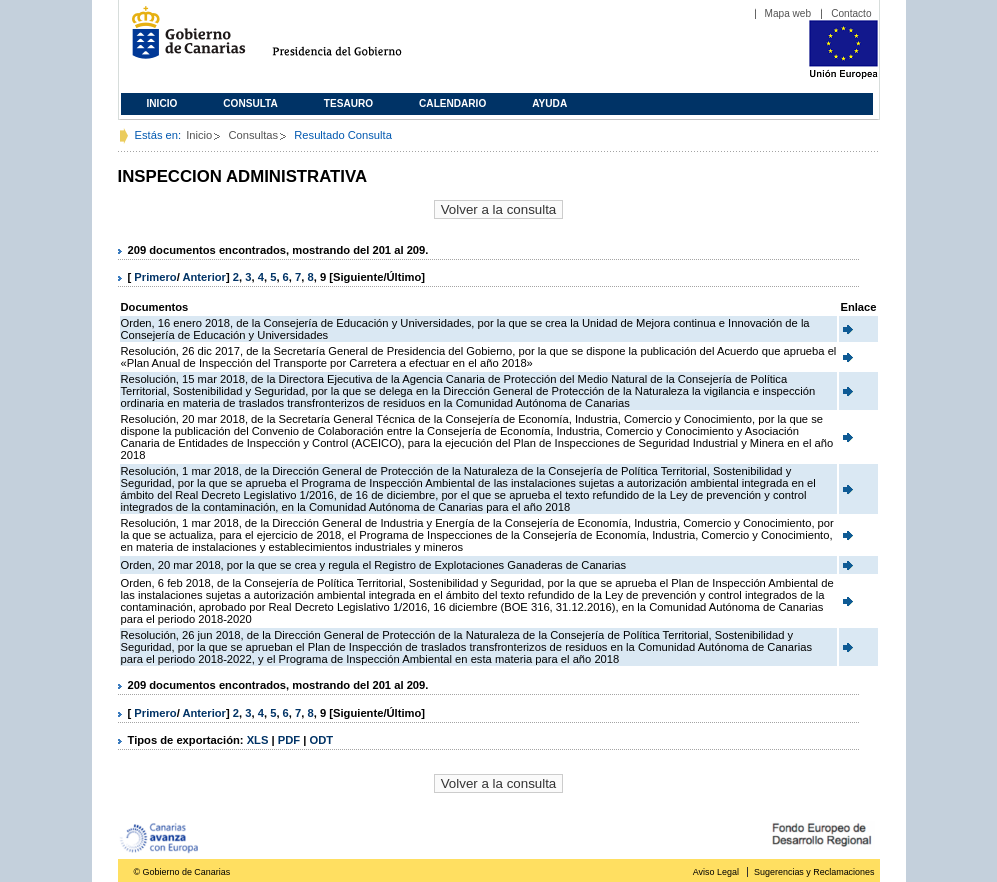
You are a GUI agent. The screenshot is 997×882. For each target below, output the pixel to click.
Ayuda (549, 103)
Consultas (253, 135)
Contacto (851, 13)
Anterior (204, 277)
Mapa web (788, 13)
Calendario (452, 103)
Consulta (250, 103)
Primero (155, 277)
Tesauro (348, 103)
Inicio (162, 103)
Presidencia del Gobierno (355, 40)
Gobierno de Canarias (182, 40)
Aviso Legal (716, 872)
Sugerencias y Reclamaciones (814, 872)
